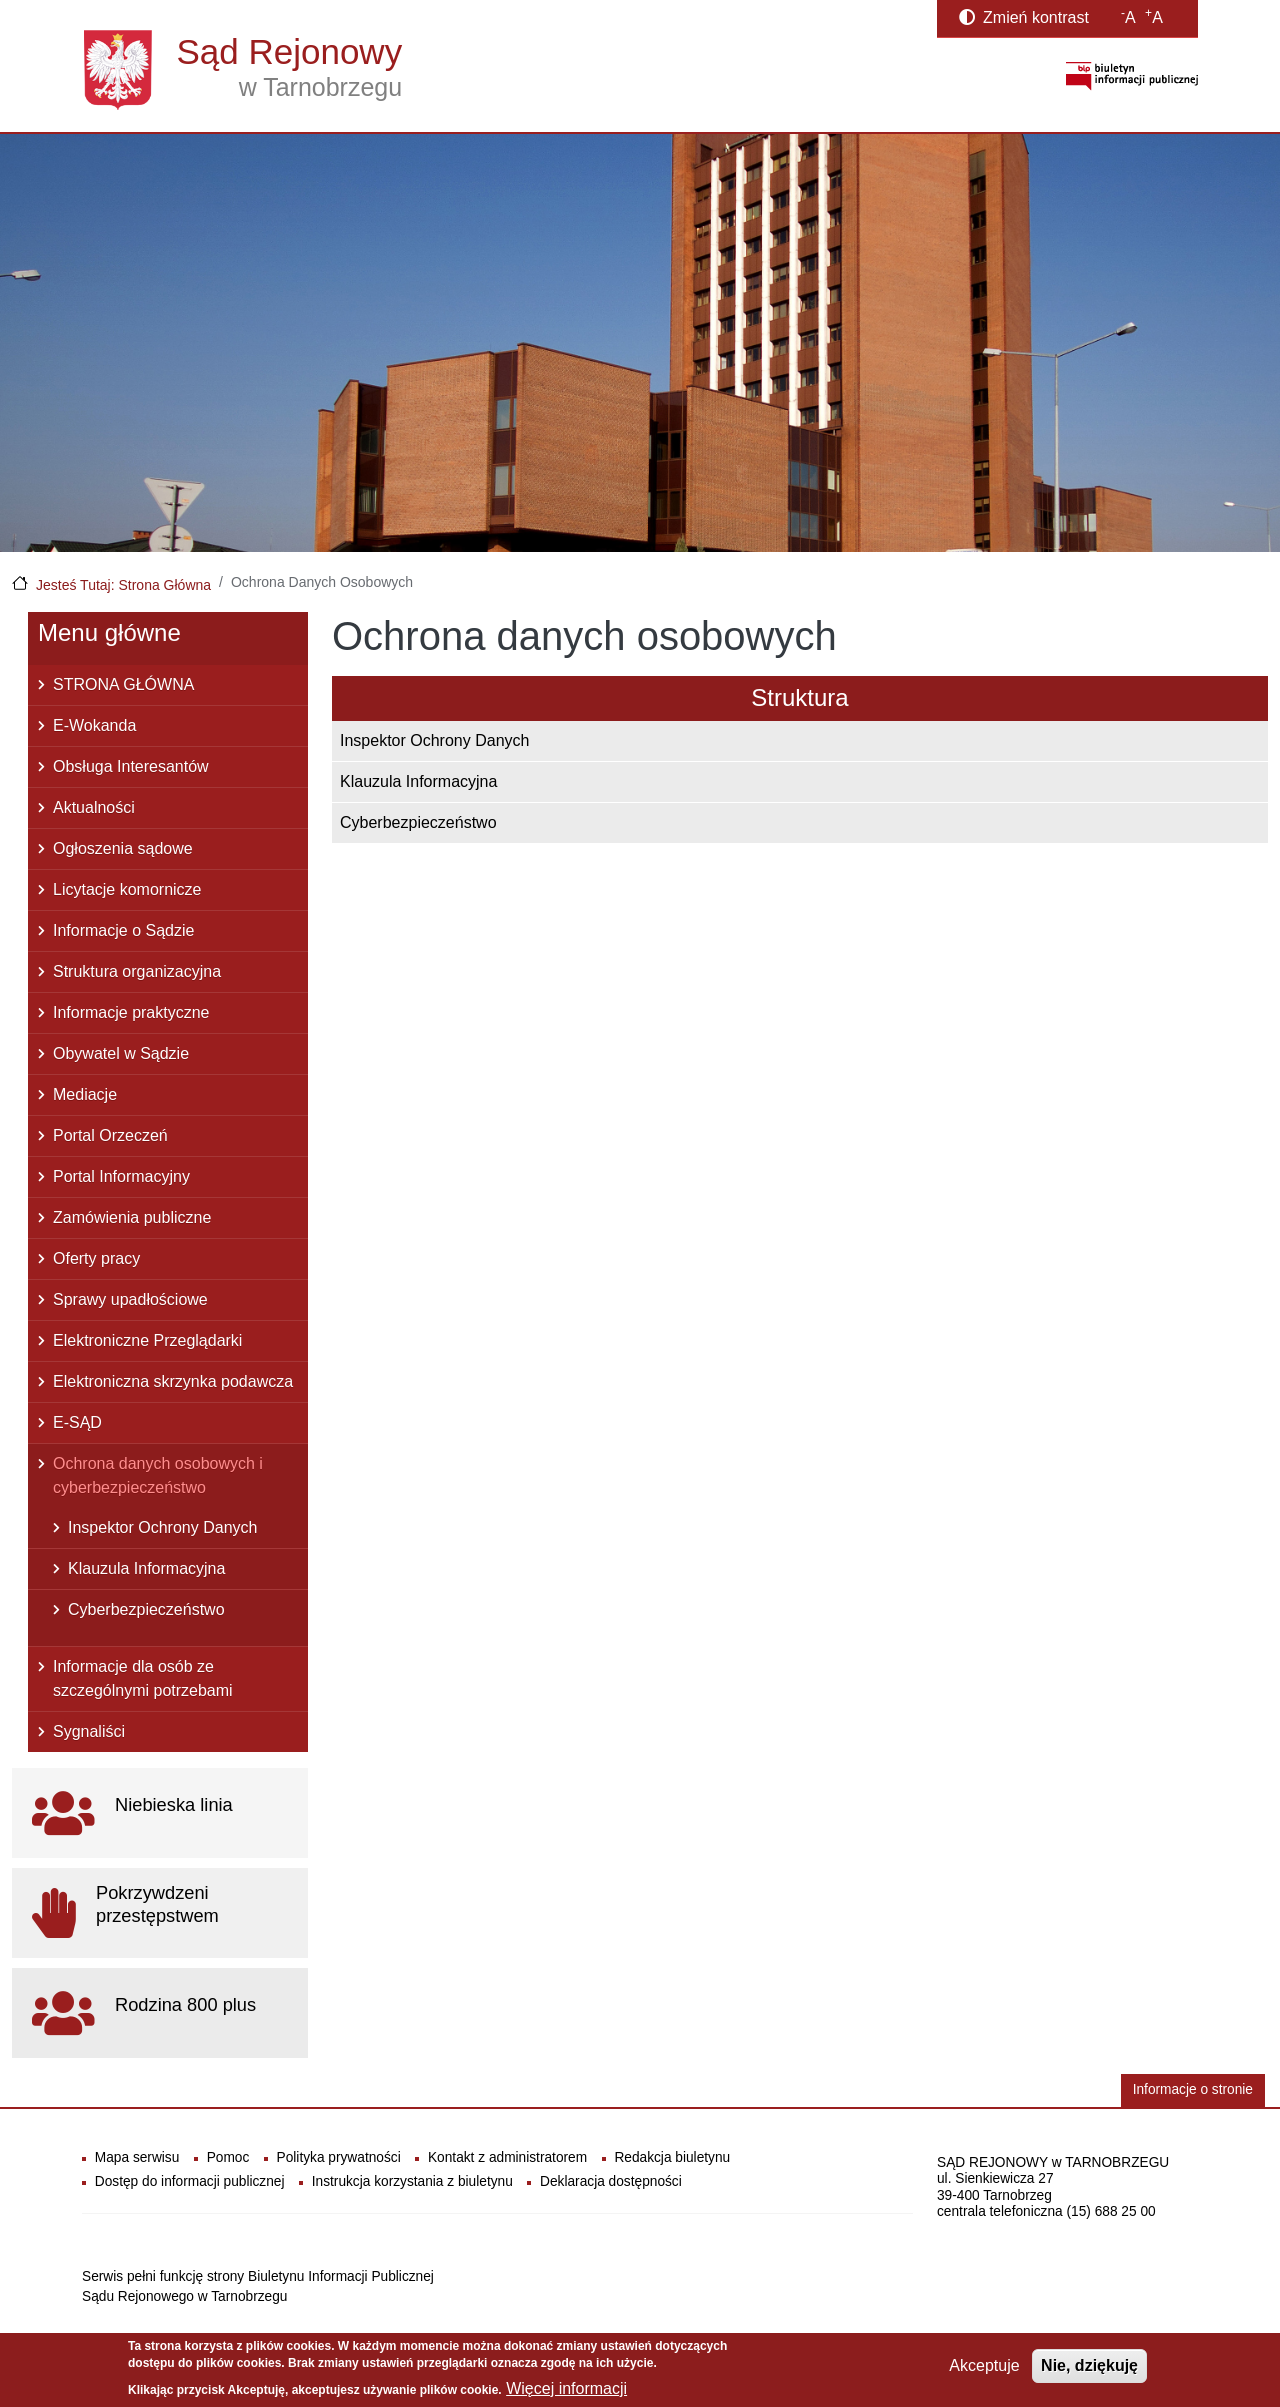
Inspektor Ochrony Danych (434, 740)
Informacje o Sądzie (123, 930)
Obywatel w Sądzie (121, 1053)
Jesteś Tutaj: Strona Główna (123, 585)
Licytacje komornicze (127, 889)
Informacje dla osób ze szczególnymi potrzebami (143, 1678)
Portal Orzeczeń (110, 1135)
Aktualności (94, 807)
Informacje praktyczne (131, 1012)
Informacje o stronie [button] (1193, 2089)
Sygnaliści (89, 1731)
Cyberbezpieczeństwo (418, 822)
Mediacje (85, 1094)
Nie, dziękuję (1089, 2372)
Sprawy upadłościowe (130, 1299)
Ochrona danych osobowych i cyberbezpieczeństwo (158, 1475)
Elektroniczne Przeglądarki (147, 1340)
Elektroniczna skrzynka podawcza (173, 1381)
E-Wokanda (94, 725)
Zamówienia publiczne (132, 1217)
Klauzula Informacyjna (418, 781)
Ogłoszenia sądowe (123, 848)
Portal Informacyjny (121, 1176)
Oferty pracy (96, 1258)
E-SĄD (77, 1422)
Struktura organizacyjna (137, 971)
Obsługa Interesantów (131, 766)
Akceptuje (984, 2372)
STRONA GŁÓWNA (123, 684)
